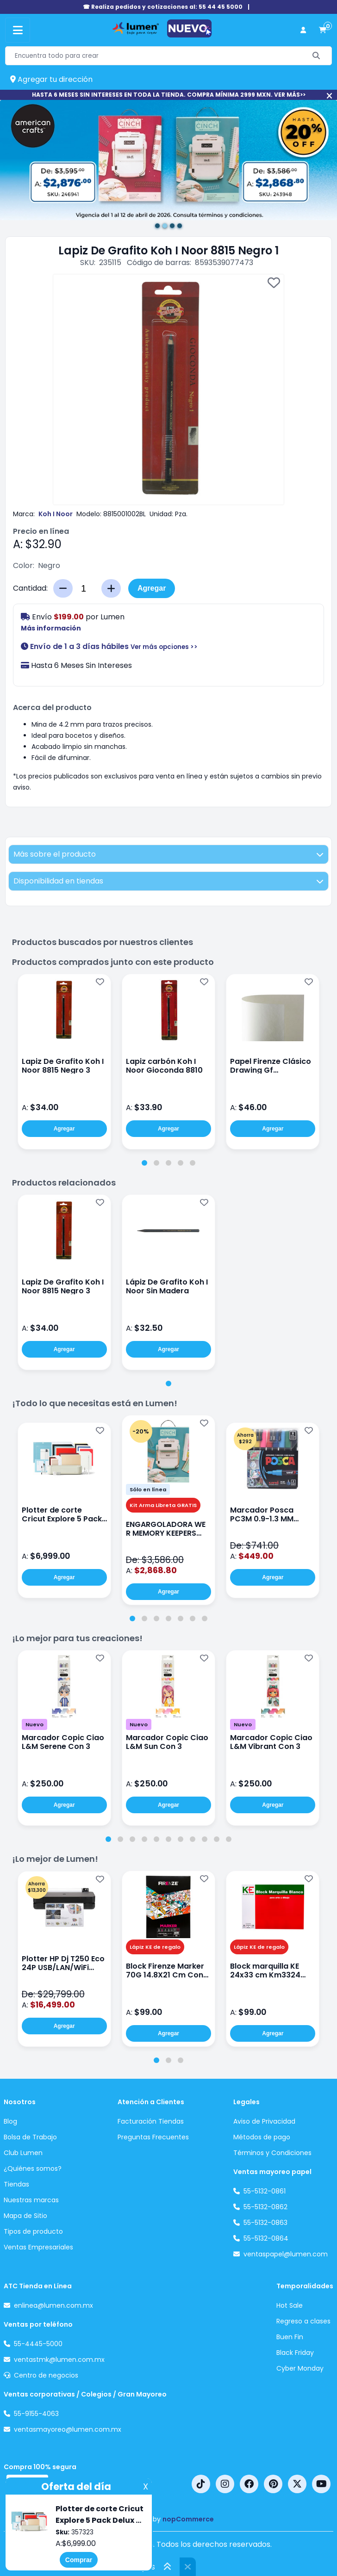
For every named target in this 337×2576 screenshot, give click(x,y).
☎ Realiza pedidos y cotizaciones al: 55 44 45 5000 (163, 7)
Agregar (151, 588)
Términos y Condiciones (272, 2152)
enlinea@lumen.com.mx (53, 2305)
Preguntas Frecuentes (153, 2137)
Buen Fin (289, 2336)
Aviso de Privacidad (264, 2121)
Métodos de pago (261, 2137)
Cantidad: (30, 588)
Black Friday (295, 2352)
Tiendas (16, 2184)
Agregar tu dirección (51, 79)
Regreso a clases (303, 2321)
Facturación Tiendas (151, 2121)
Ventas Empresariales (38, 2247)
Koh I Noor (55, 514)
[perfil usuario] (303, 30)
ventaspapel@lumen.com (285, 2254)
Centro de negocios (46, 2375)
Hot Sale (289, 2305)
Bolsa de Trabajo (30, 2137)
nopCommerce (188, 2519)
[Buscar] (316, 56)
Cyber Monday (300, 2368)
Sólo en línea (148, 1489)
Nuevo (34, 1724)
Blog (10, 2121)
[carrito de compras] (322, 30)
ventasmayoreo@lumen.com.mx (67, 2429)
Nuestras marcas (31, 2200)
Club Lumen (23, 2152)
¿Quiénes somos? (33, 2168)
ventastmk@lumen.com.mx (59, 2359)
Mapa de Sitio (25, 2215)
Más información (51, 628)
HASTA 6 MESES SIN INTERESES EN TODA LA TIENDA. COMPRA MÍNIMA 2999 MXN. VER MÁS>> (169, 95)
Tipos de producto (33, 2231)
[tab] (144, 1163)
